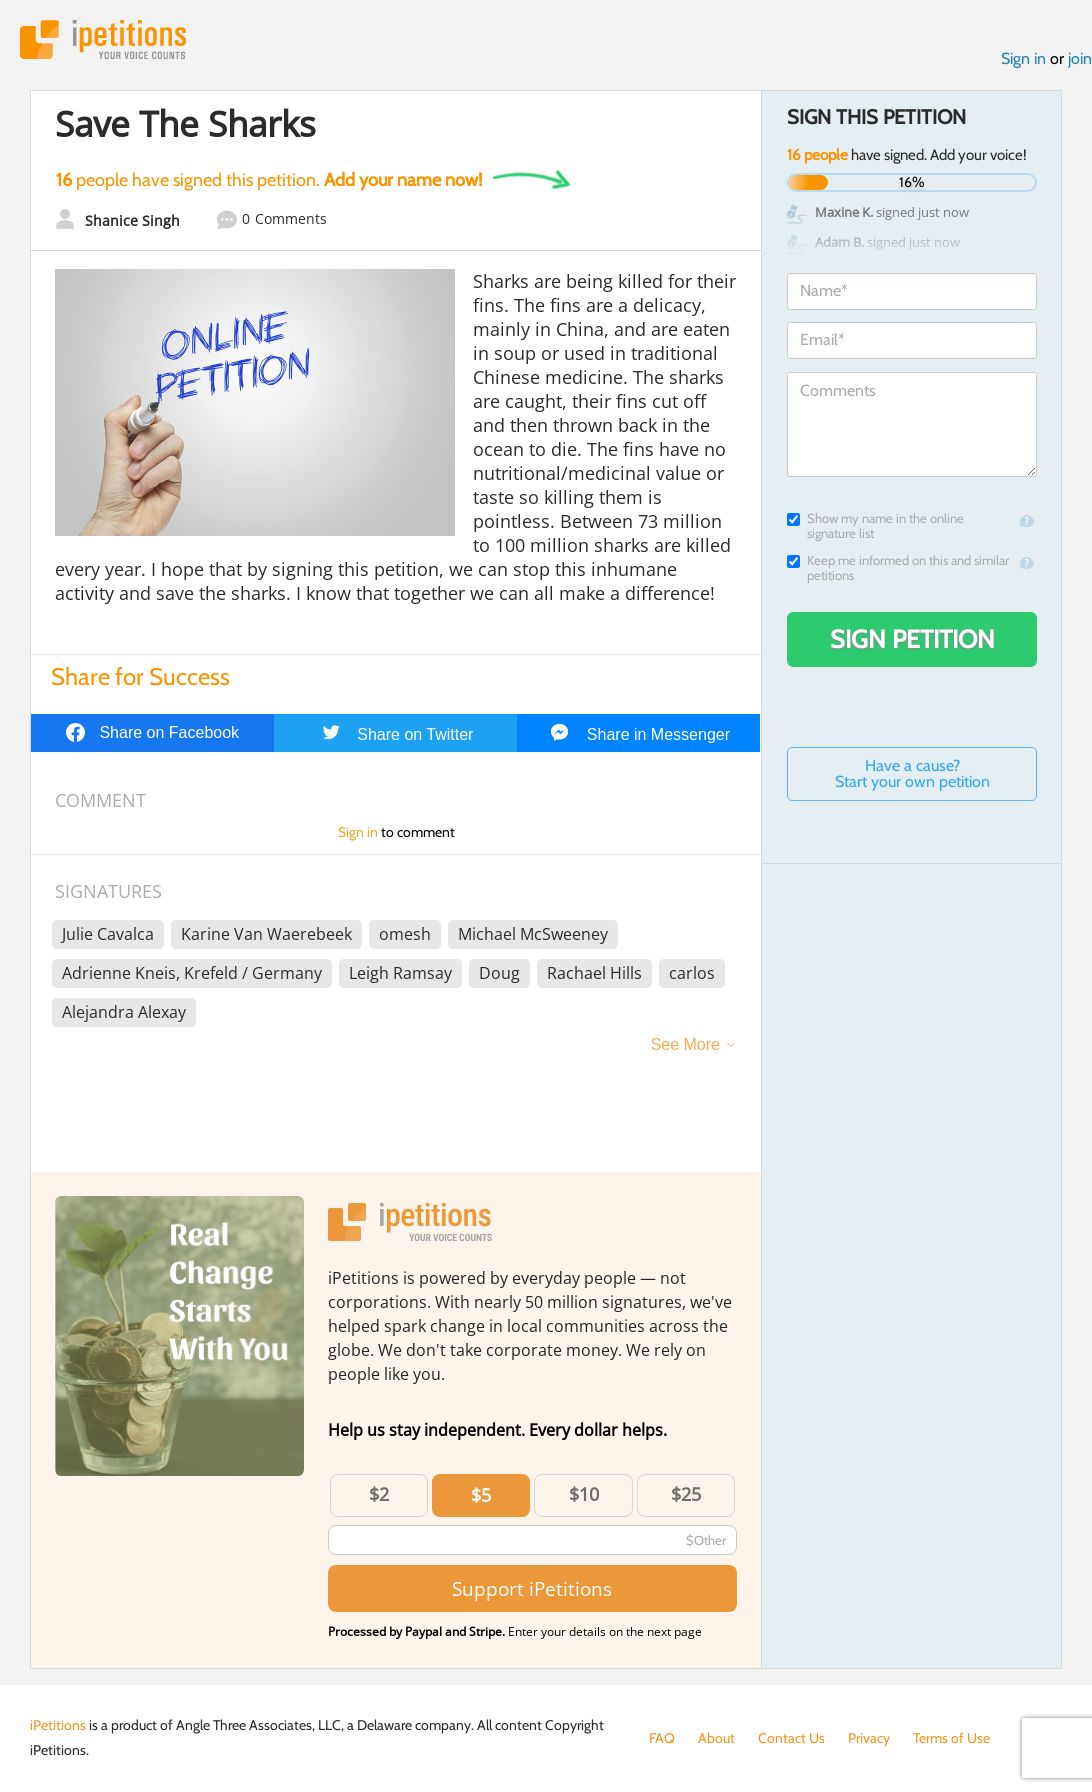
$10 (584, 1494)
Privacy (869, 1738)
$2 (379, 1494)
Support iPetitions (532, 1588)
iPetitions (103, 39)
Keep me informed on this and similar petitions (898, 568)
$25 (686, 1494)
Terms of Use (951, 1738)
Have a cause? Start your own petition (912, 773)
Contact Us (791, 1738)
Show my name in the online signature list (875, 526)
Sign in (1023, 58)
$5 (481, 1495)
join (1080, 58)
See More (685, 1044)
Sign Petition (912, 639)
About (716, 1738)
